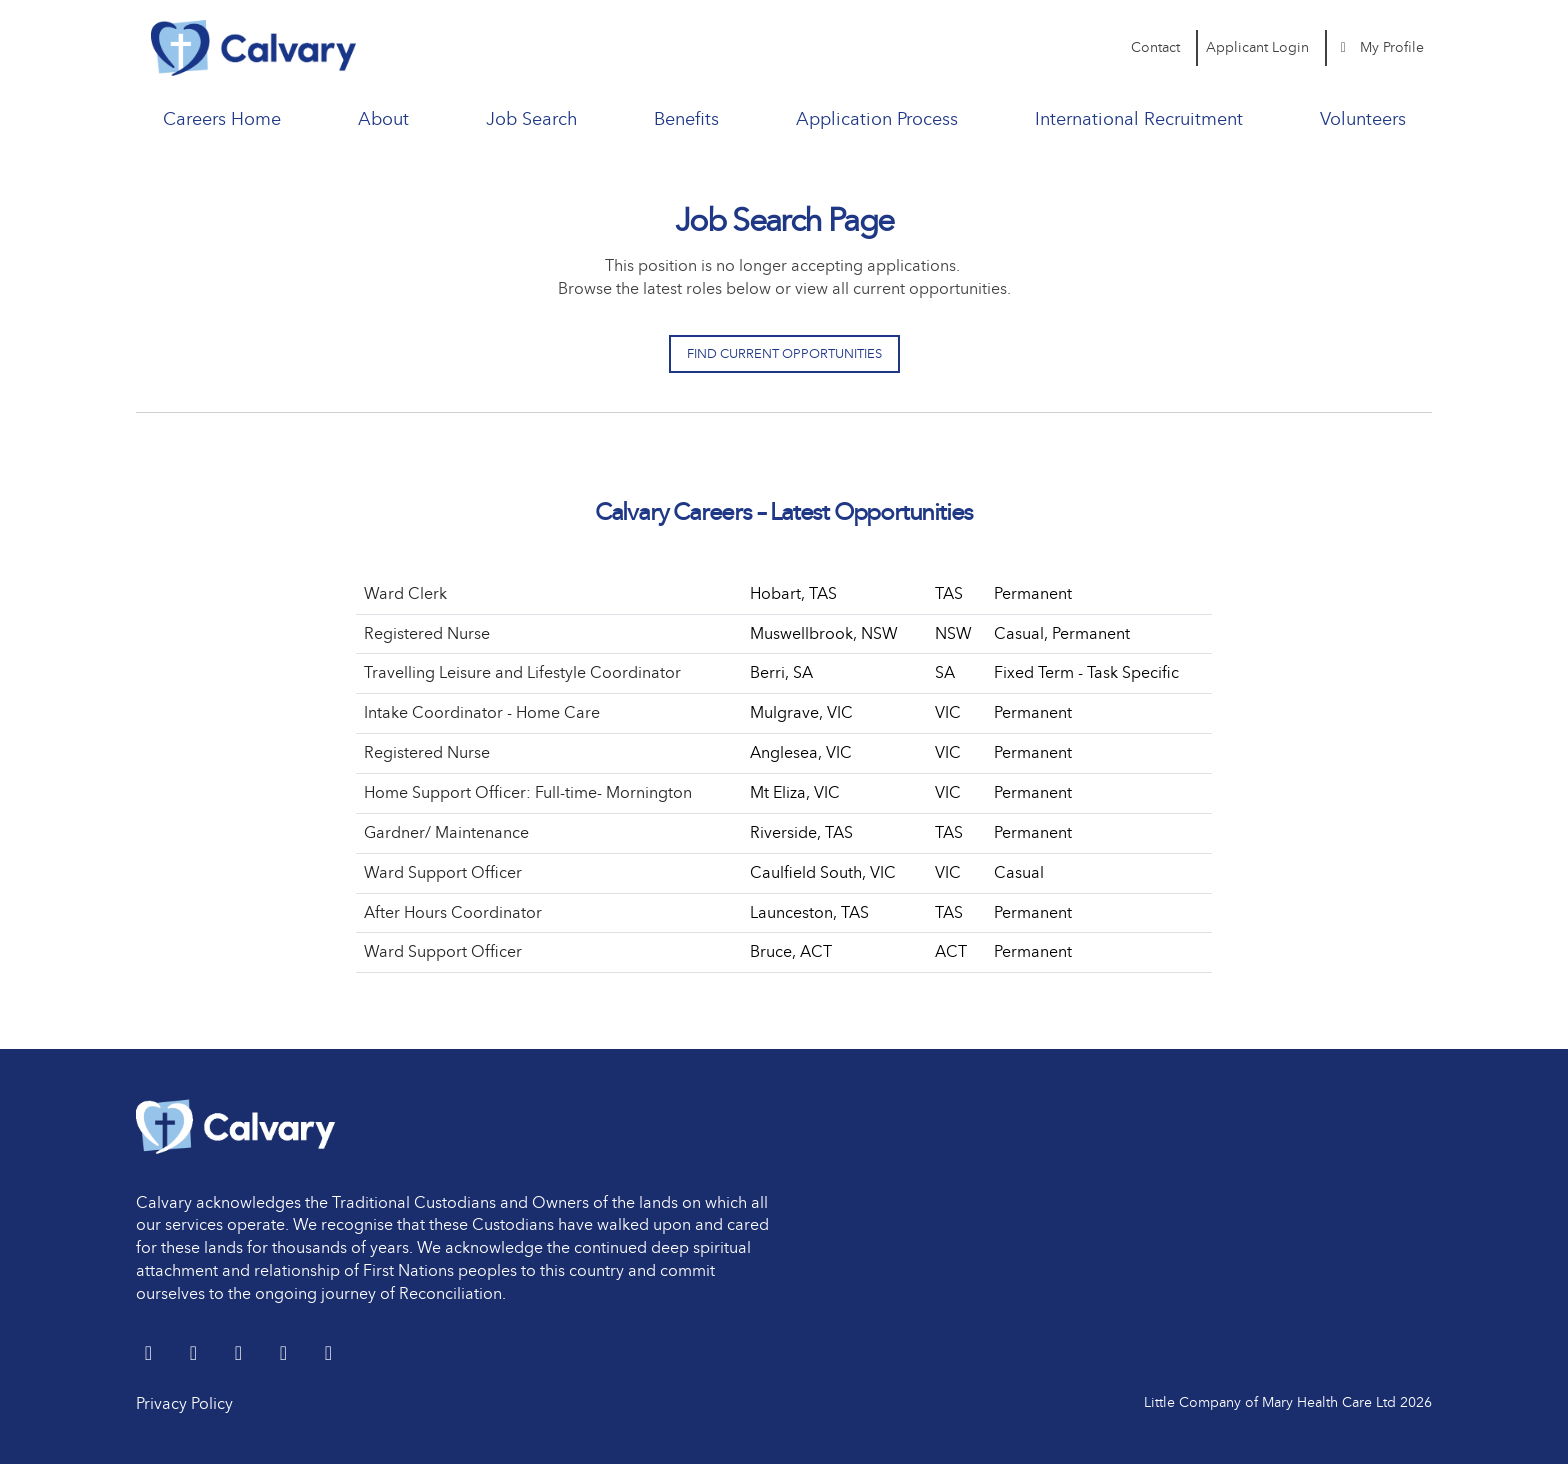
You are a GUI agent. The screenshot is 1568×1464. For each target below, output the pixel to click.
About (383, 119)
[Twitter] (150, 1354)
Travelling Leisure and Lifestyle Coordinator (522, 672)
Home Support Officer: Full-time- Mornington (528, 792)
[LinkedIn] (195, 1354)
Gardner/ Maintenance (446, 832)
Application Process (877, 119)
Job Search (531, 119)
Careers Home (222, 119)
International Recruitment (1139, 119)
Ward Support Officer (443, 872)
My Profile (1380, 47)
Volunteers (1363, 119)
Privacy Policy (184, 1403)
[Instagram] (328, 1354)
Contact (1155, 47)
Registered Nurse (427, 633)
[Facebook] (240, 1354)
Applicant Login (1257, 47)
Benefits (686, 119)
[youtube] (285, 1354)
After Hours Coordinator (453, 912)
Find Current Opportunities (784, 353)
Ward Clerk (405, 593)
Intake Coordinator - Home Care (482, 712)
